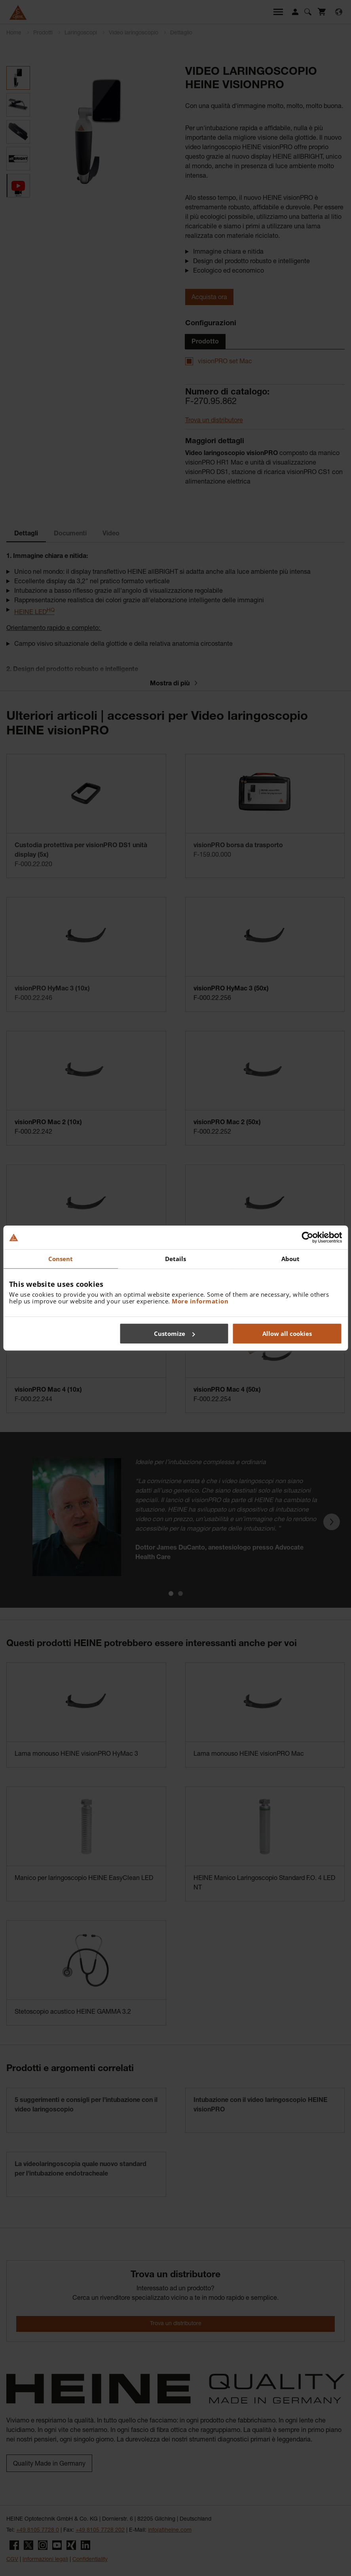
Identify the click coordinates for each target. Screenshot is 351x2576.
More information (200, 1301)
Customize (174, 1333)
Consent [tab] (60, 1259)
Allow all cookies (287, 1333)
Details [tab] (175, 1259)
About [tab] (290, 1259)
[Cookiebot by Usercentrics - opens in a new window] (307, 1237)
